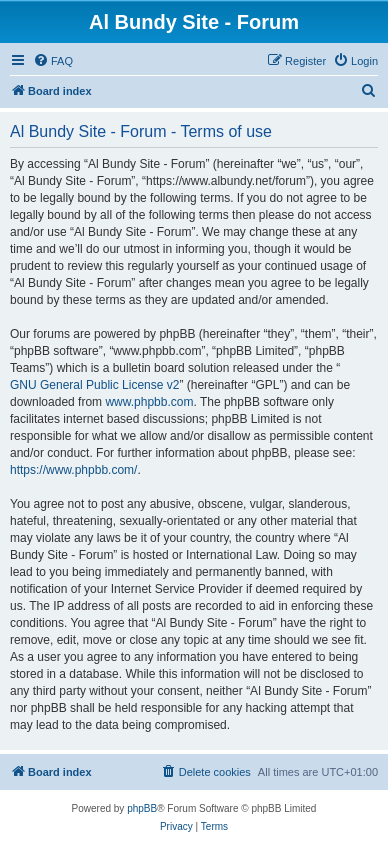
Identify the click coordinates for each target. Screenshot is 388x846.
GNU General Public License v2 (94, 385)
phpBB (142, 808)
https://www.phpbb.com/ (73, 470)
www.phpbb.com (149, 402)
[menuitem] (53, 61)
